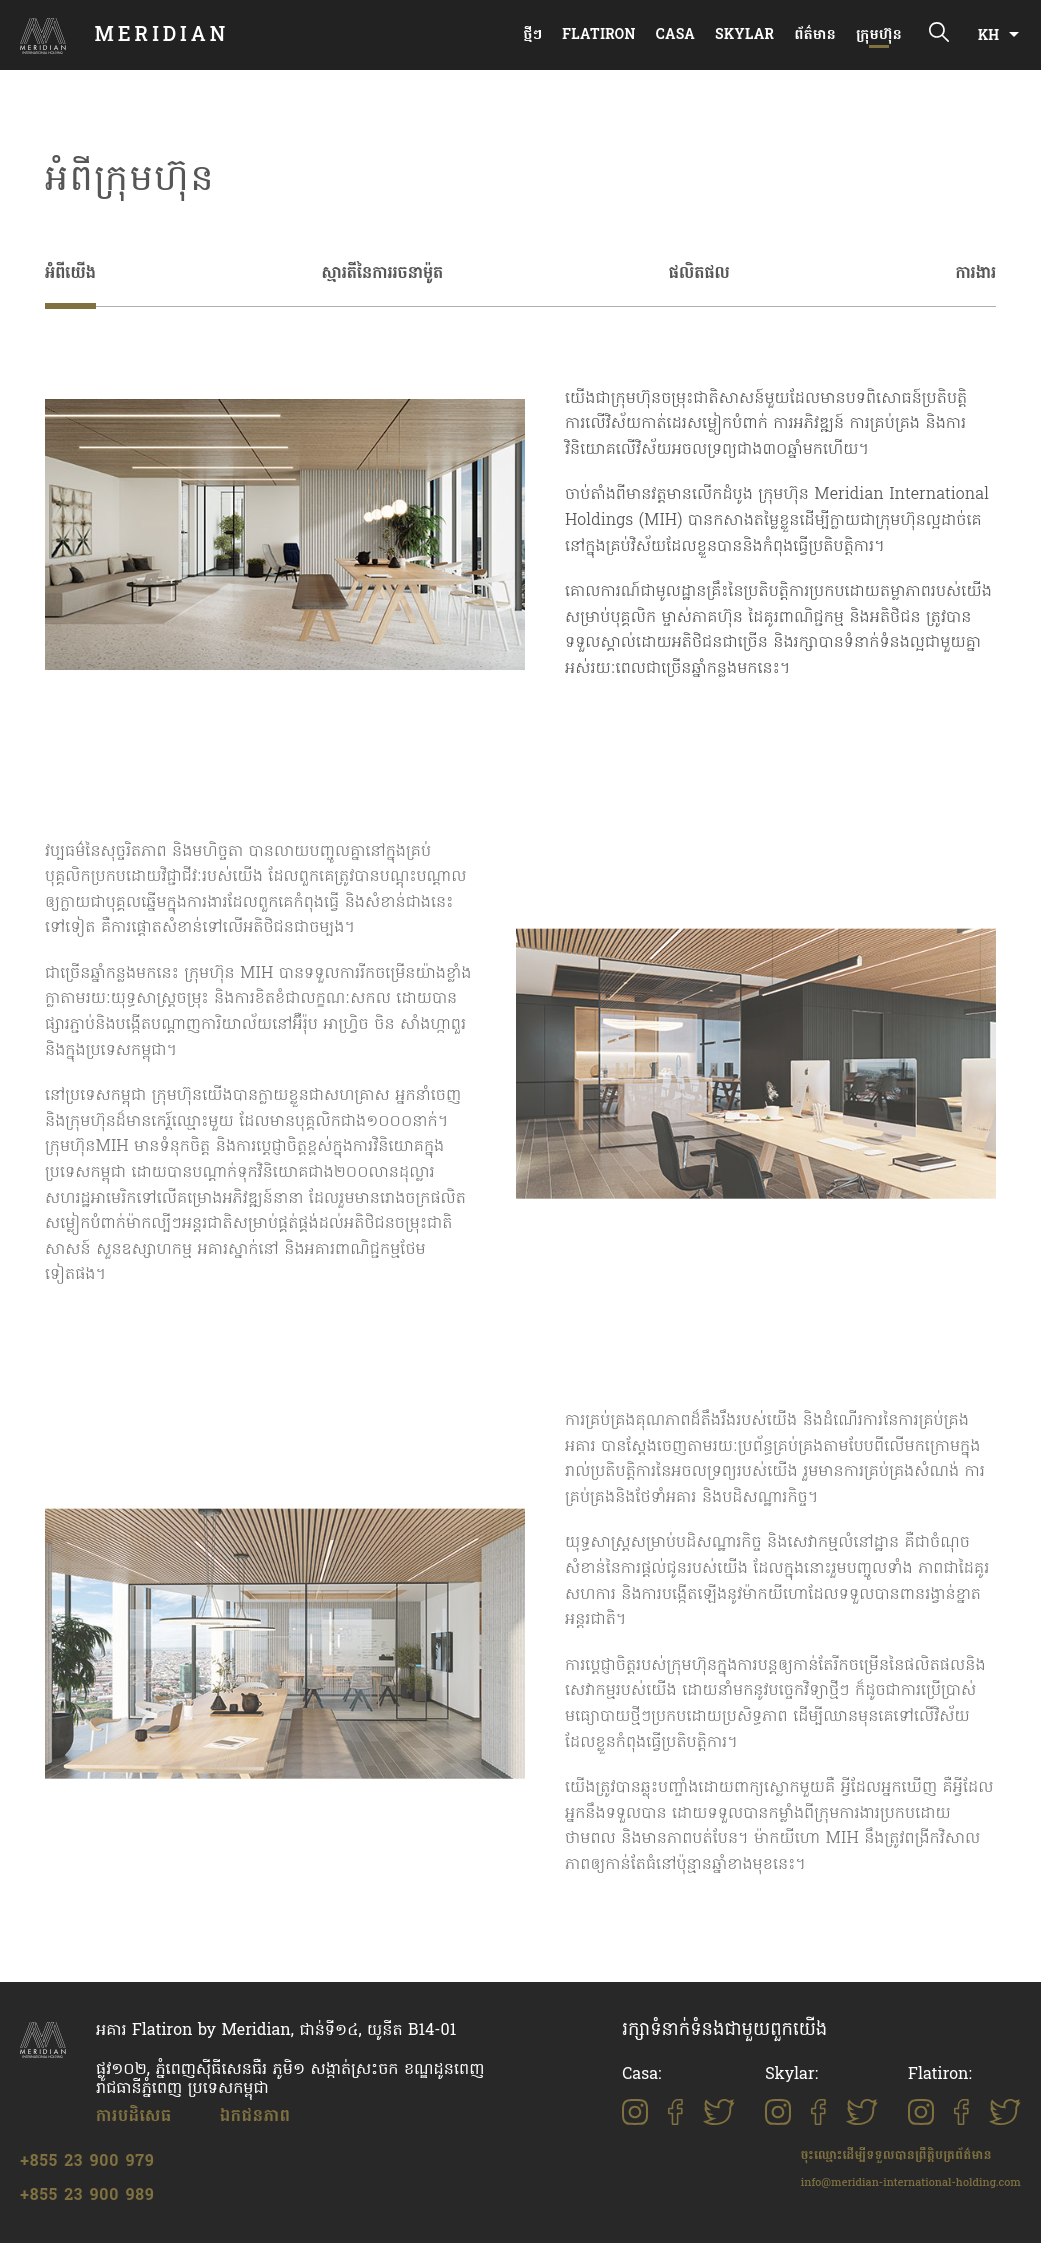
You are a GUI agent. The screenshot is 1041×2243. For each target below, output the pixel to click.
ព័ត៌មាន (815, 36)
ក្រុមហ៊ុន (879, 36)
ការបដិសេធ (134, 2117)
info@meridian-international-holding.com (911, 2183)
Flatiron (598, 36)
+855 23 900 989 (87, 2196)
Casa (675, 36)
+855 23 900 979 (87, 2162)
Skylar (744, 36)
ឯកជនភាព (255, 2117)
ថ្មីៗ (532, 36)
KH (988, 36)
